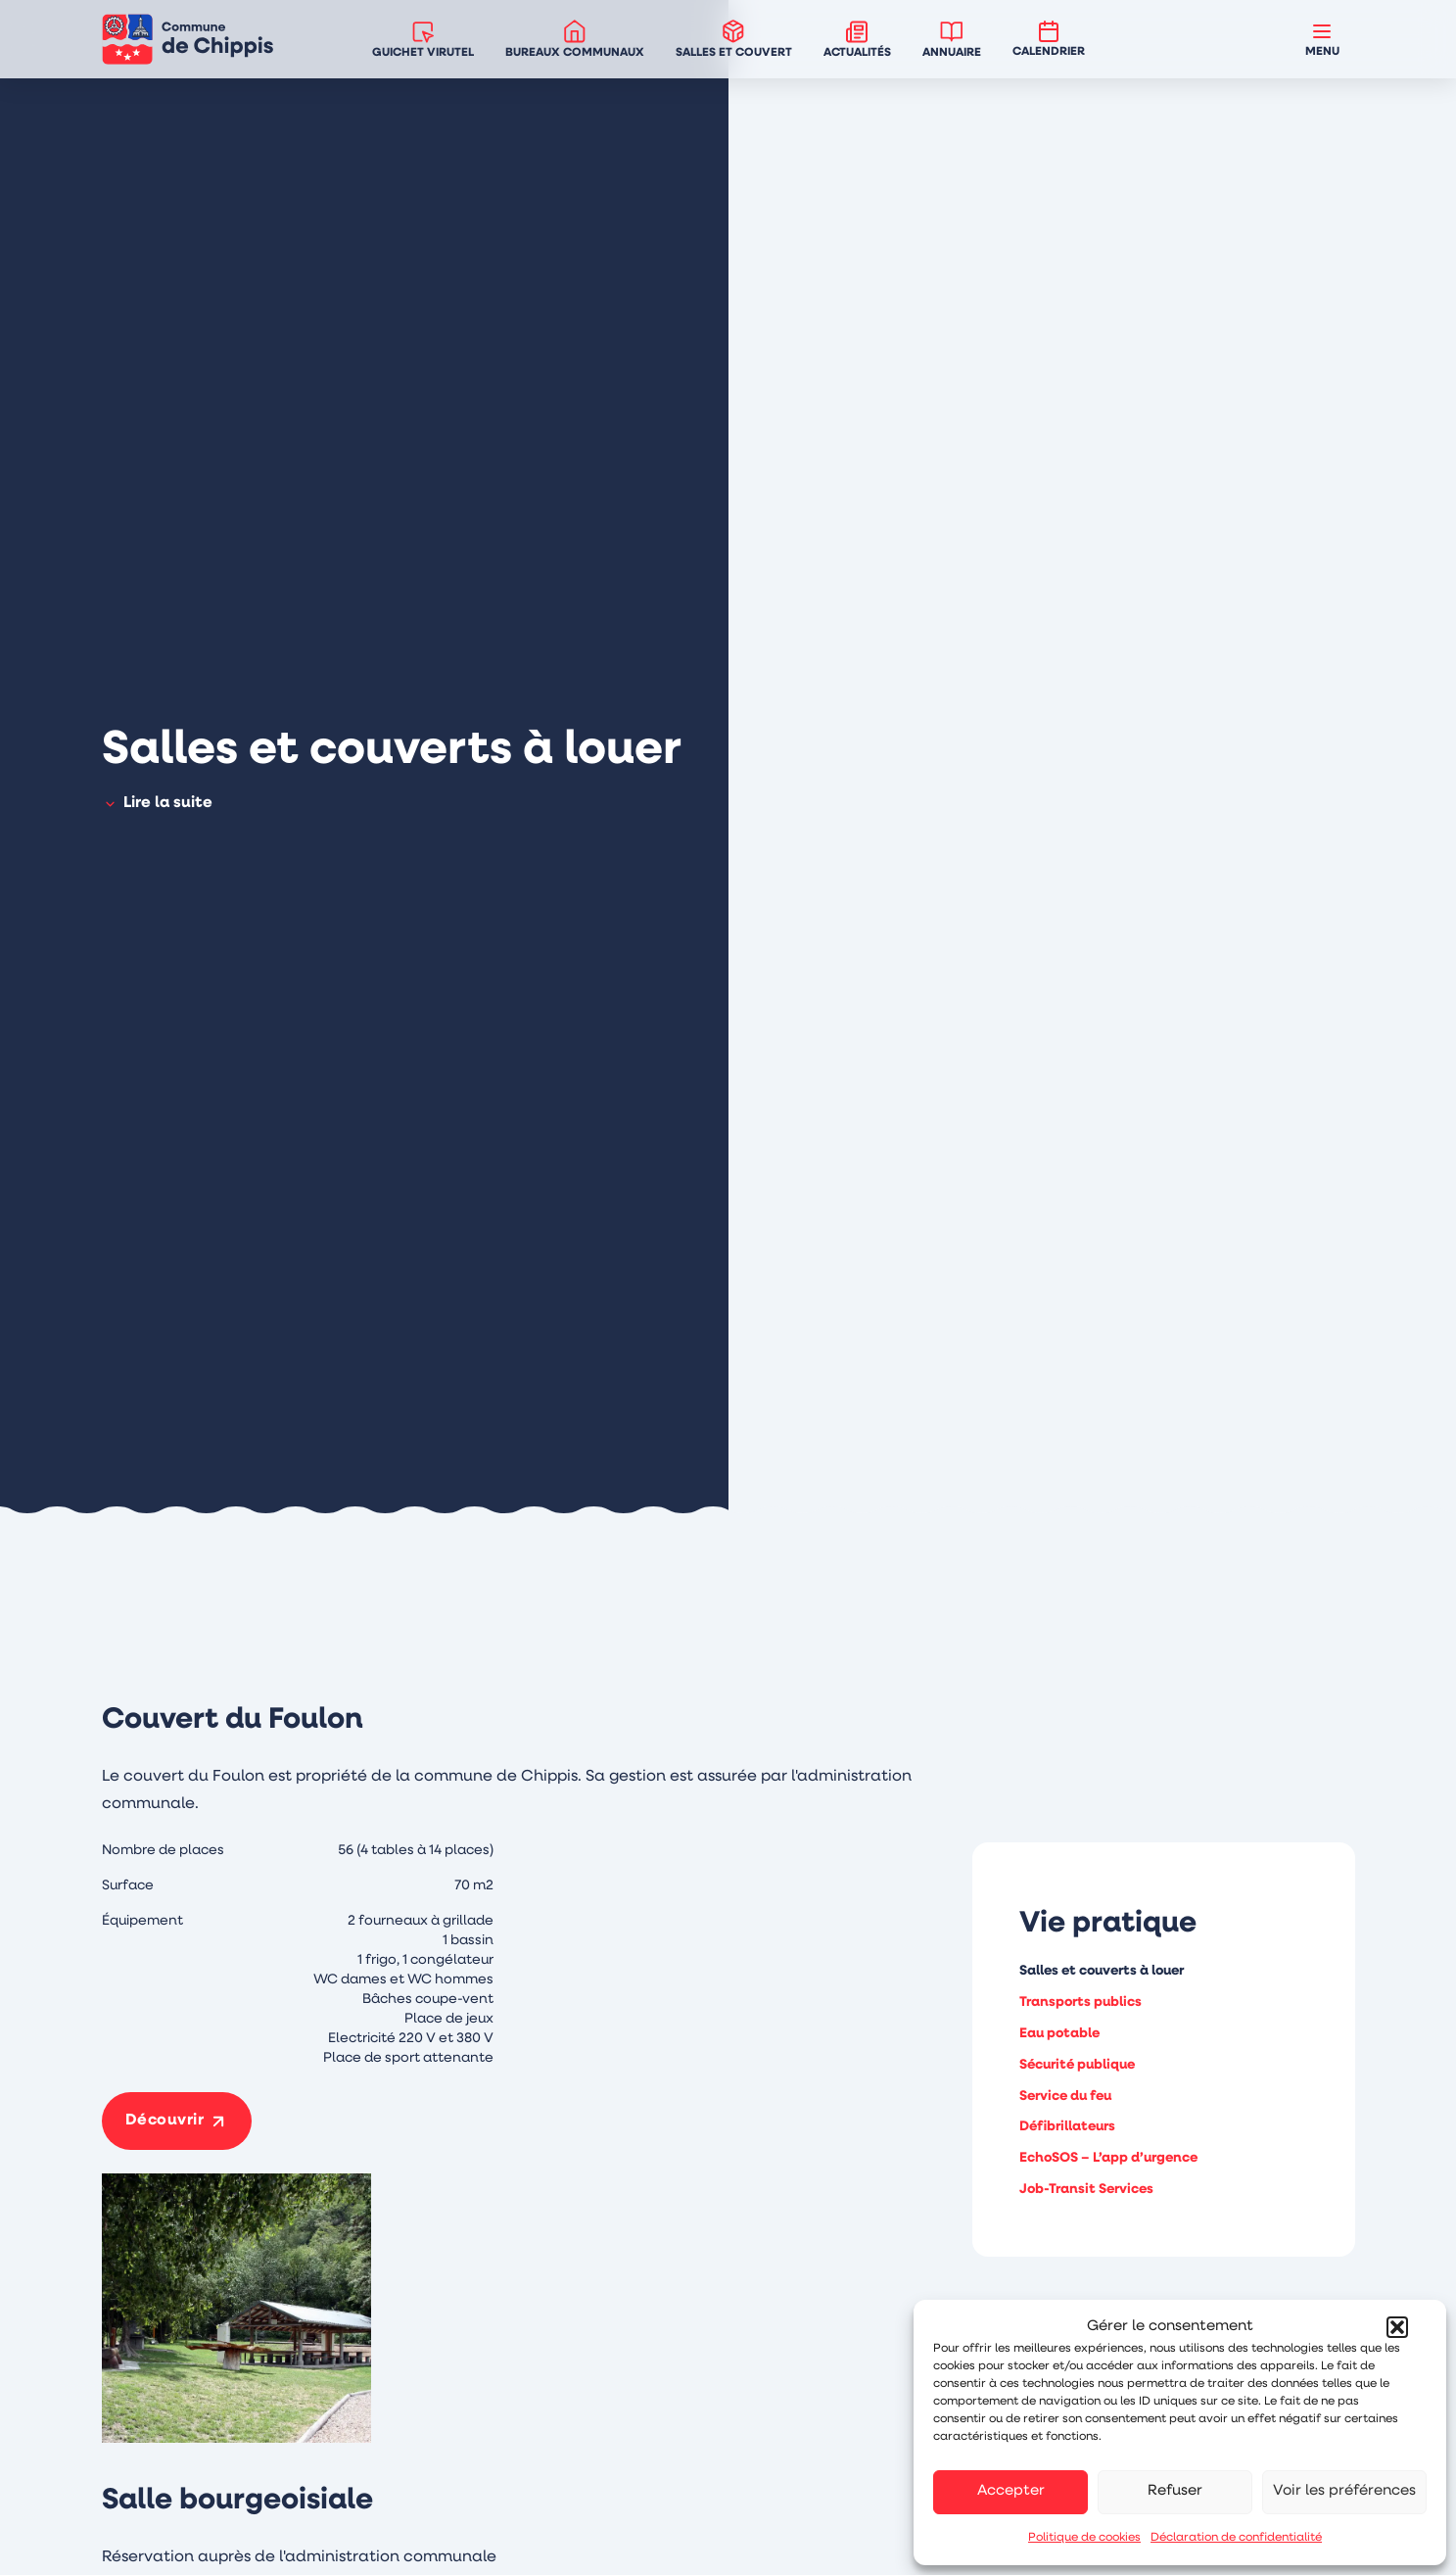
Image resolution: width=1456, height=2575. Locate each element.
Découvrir (165, 2120)
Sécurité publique (1077, 2065)
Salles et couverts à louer (1101, 1971)
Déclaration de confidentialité (1236, 2538)
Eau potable (1059, 2034)
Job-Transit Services (1086, 2189)
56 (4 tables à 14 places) (415, 1850)
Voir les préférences (1344, 2491)
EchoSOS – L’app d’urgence (1108, 2158)
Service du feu (1065, 2096)
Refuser (1175, 2491)
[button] (1397, 2327)
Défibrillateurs (1067, 2127)
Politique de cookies (1084, 2538)
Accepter (1011, 2491)
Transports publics (1080, 2002)
